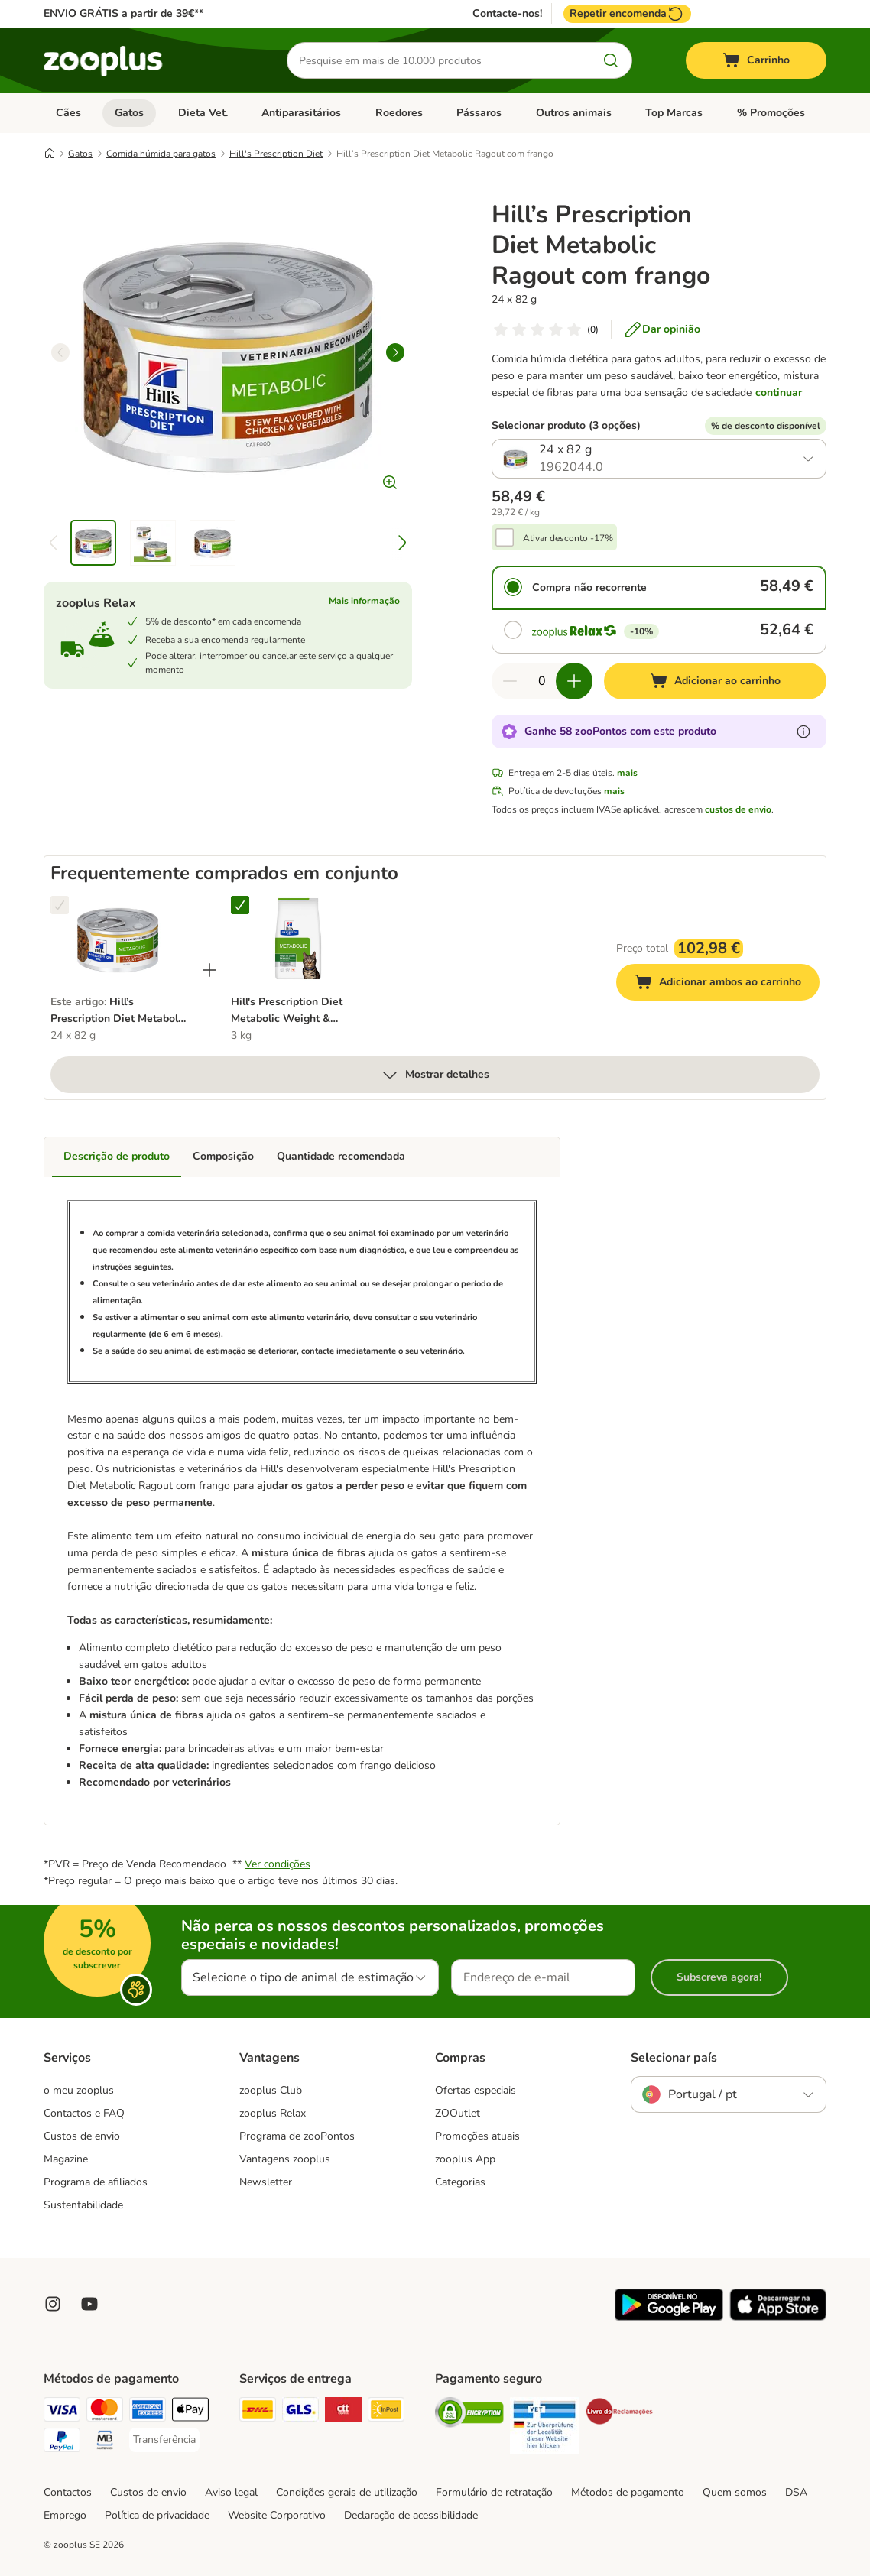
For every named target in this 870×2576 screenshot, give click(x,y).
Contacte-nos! (507, 14)
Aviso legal (231, 2492)
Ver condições (277, 1864)
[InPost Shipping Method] (386, 2412)
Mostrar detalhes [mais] (435, 1075)
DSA (796, 2492)
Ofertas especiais (475, 2090)
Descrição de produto (116, 1156)
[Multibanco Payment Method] (104, 2443)
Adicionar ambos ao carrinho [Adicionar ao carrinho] (727, 984)
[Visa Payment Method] (62, 2412)
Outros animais (574, 112)
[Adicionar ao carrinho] (715, 681)
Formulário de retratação (494, 2492)
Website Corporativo (277, 2515)
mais (627, 773)
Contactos (68, 2492)
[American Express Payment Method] (147, 2412)
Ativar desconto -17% (568, 538)
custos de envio (738, 809)
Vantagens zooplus (284, 2159)
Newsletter (265, 2182)
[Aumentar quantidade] (574, 681)
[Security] (469, 2415)
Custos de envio (82, 2136)
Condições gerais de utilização (346, 2492)
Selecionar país (674, 2057)
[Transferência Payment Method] (164, 2440)
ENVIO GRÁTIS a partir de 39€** (123, 13)
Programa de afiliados (96, 2182)
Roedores (399, 112)
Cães (68, 112)
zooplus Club (270, 2090)
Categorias (460, 2182)
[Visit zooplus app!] (669, 2317)
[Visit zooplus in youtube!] (89, 2304)
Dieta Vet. (203, 112)
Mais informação (364, 601)
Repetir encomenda (627, 14)
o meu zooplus (79, 2090)
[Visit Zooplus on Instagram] (53, 2304)
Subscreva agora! (719, 1977)
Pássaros (479, 112)
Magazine (66, 2159)
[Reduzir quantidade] (510, 681)
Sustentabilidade (83, 2205)
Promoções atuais (477, 2136)
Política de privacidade (157, 2515)
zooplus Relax (272, 2113)
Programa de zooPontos (297, 2136)
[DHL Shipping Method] (257, 2412)
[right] (395, 352)
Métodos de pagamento (627, 2492)
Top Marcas (674, 112)
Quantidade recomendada (341, 1156)
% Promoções (771, 112)
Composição (223, 1156)
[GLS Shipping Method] (300, 2412)
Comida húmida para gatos (161, 154)
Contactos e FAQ (84, 2113)
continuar (778, 392)
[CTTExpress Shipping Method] (343, 2412)
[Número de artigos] (542, 681)
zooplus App (465, 2159)
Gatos (129, 112)
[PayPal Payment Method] (62, 2443)
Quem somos (735, 2492)
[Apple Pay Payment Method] (190, 2412)
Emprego (65, 2515)
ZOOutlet (457, 2113)
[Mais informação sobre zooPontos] (803, 731)
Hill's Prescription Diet (276, 154)
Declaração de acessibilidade (411, 2515)
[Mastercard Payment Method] (104, 2412)
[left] (60, 352)
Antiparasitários (301, 112)
